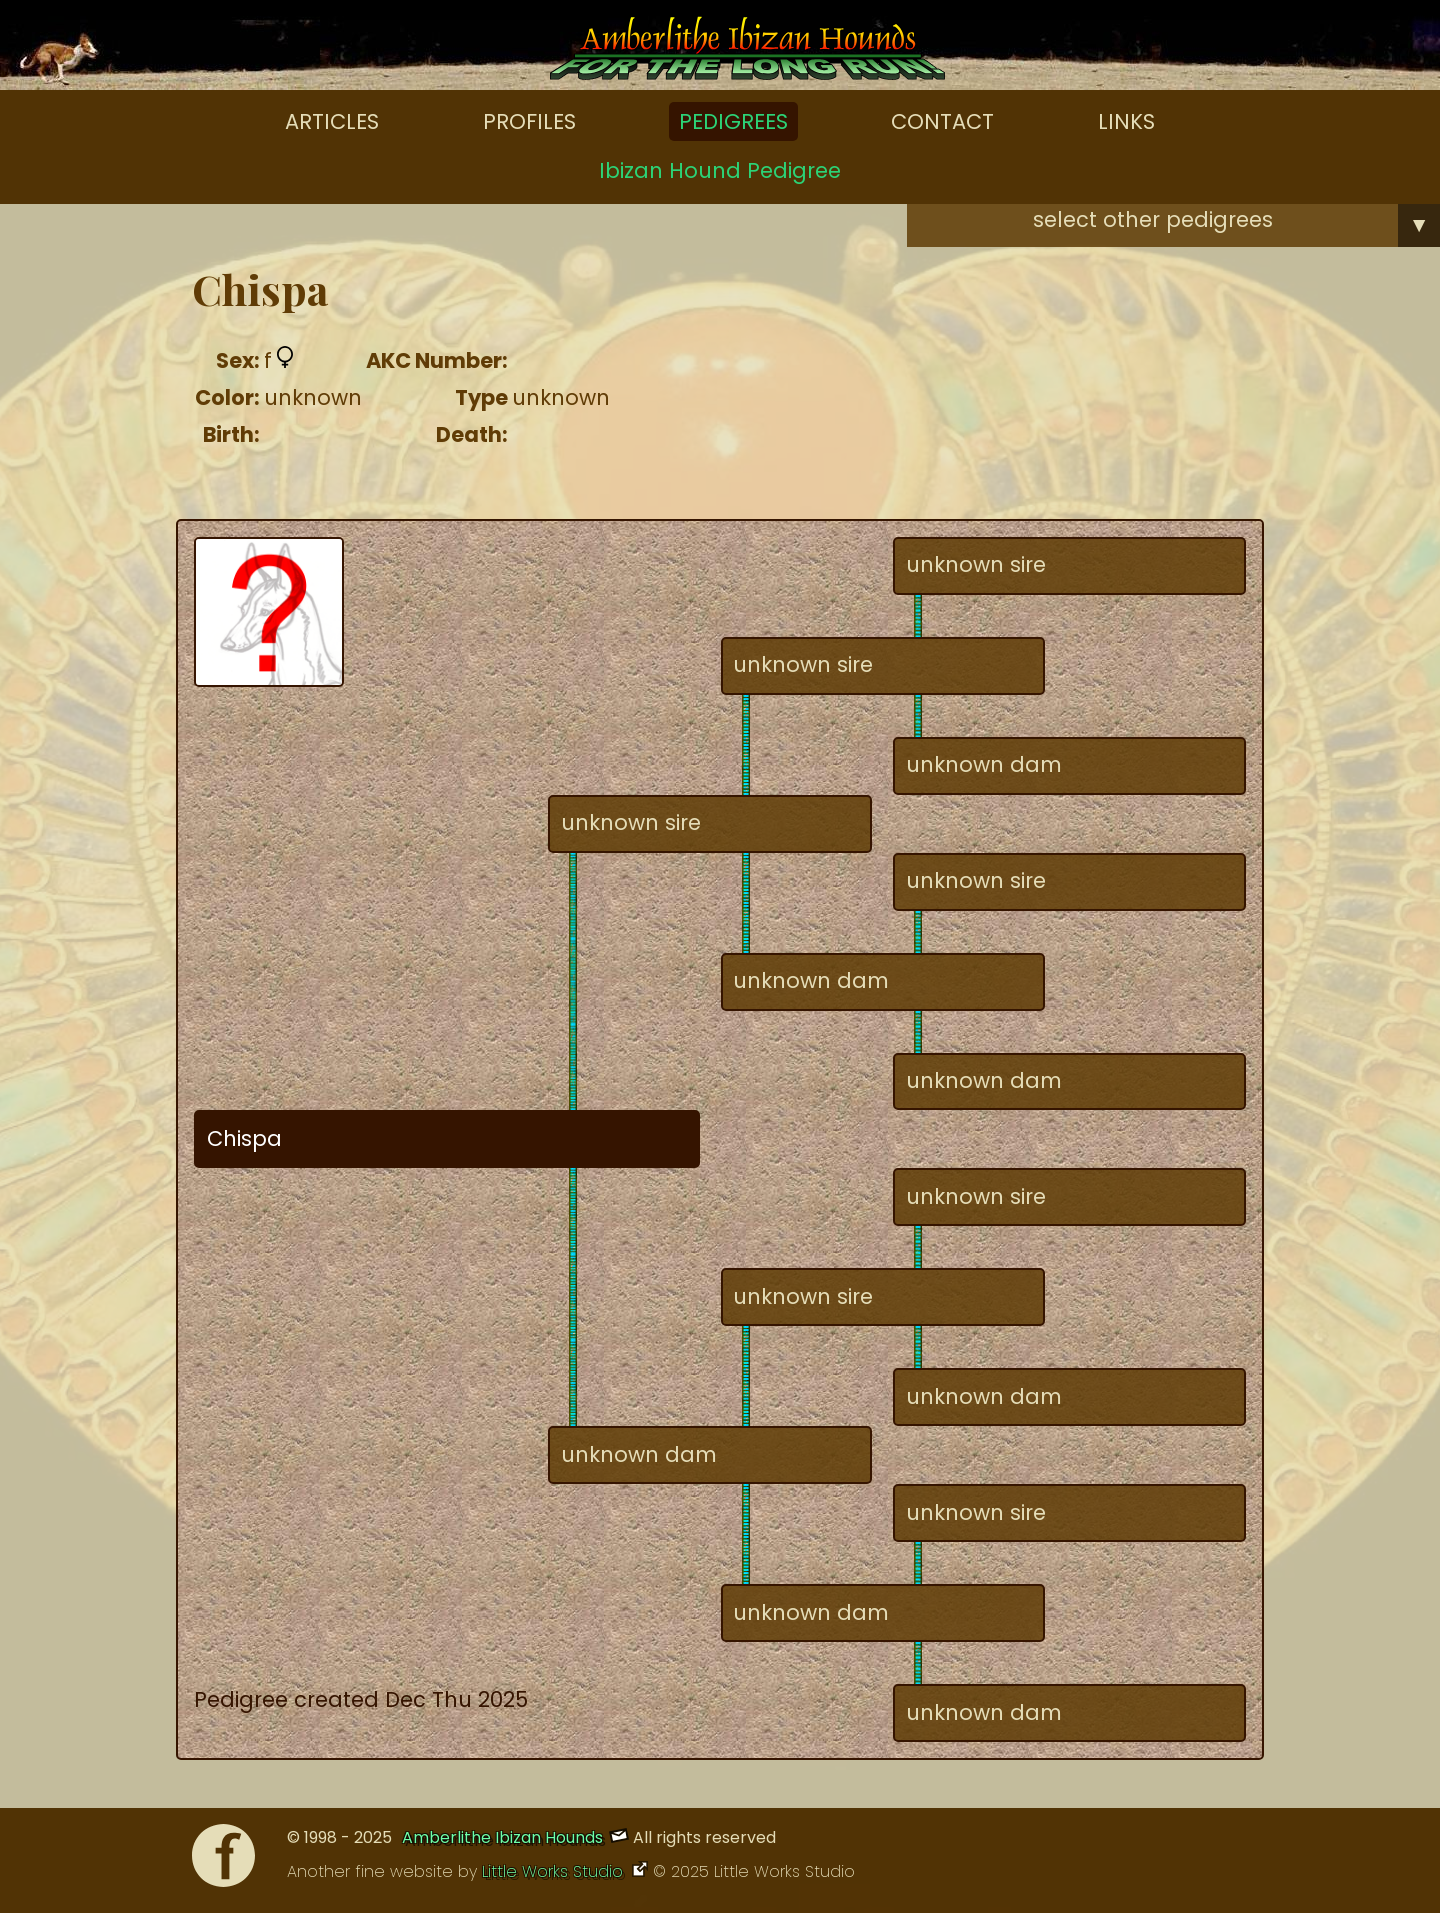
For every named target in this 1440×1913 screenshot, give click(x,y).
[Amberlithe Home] (747, 53)
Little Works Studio (555, 1871)
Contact (942, 121)
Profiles (529, 121)
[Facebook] (223, 1860)
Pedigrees (733, 121)
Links (1126, 121)
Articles (332, 121)
